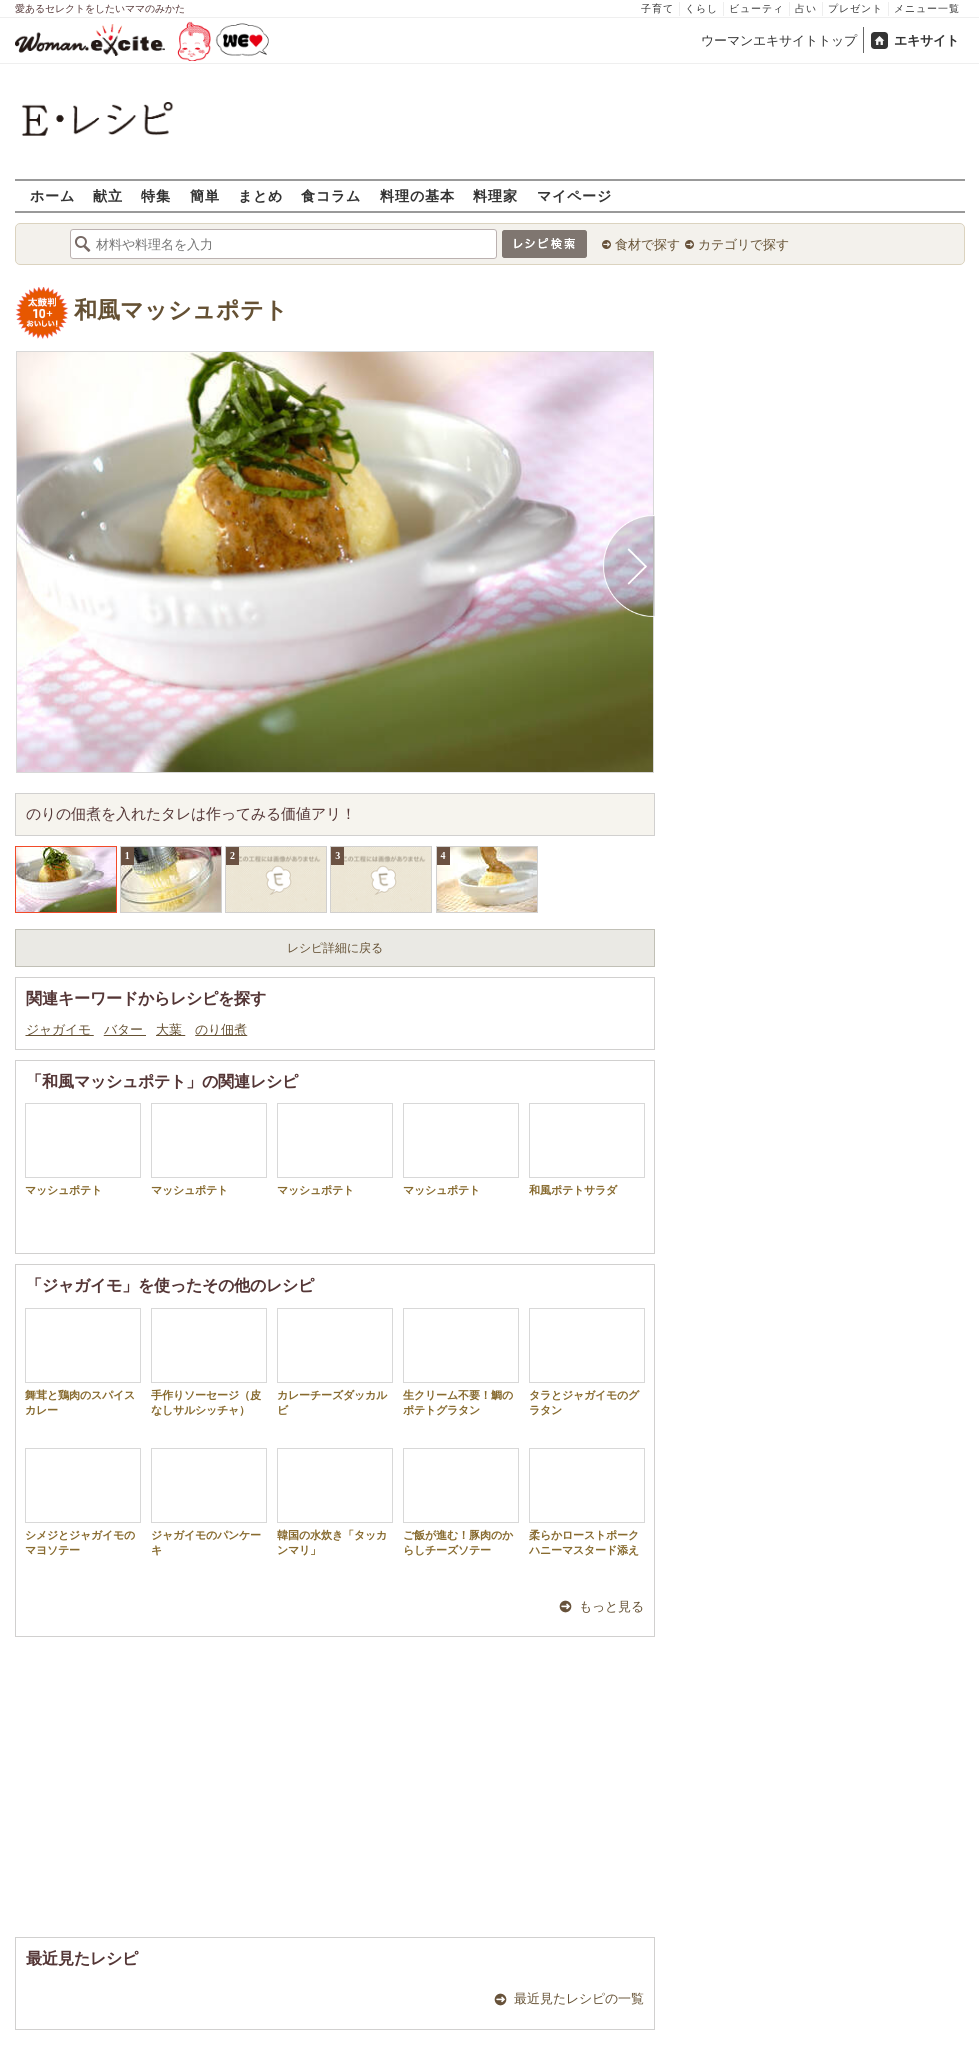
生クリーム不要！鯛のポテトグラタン (461, 1362)
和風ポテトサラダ (587, 1149)
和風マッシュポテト (181, 310)
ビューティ (756, 8)
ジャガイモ (60, 1029)
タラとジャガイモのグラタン (587, 1362)
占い (806, 8)
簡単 (205, 195)
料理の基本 (417, 195)
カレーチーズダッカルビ (335, 1362)
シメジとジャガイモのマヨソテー (83, 1502)
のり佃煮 (221, 1029)
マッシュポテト (83, 1149)
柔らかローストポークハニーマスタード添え (587, 1502)
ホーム (52, 195)
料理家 (495, 195)
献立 (108, 195)
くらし (701, 8)
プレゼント (855, 8)
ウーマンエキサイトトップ (779, 40)
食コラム (331, 195)
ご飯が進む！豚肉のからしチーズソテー (461, 1502)
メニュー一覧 (927, 8)
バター (125, 1029)
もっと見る (611, 1606)
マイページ (574, 195)
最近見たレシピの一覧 (579, 1998)
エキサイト (926, 40)
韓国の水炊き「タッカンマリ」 (335, 1502)
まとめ (260, 195)
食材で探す (647, 244)
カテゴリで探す (743, 244)
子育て (657, 8)
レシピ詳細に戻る (335, 948)
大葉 (170, 1029)
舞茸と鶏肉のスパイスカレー (83, 1362)
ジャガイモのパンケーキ (209, 1502)
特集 (156, 195)
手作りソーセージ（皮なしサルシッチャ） (209, 1362)
